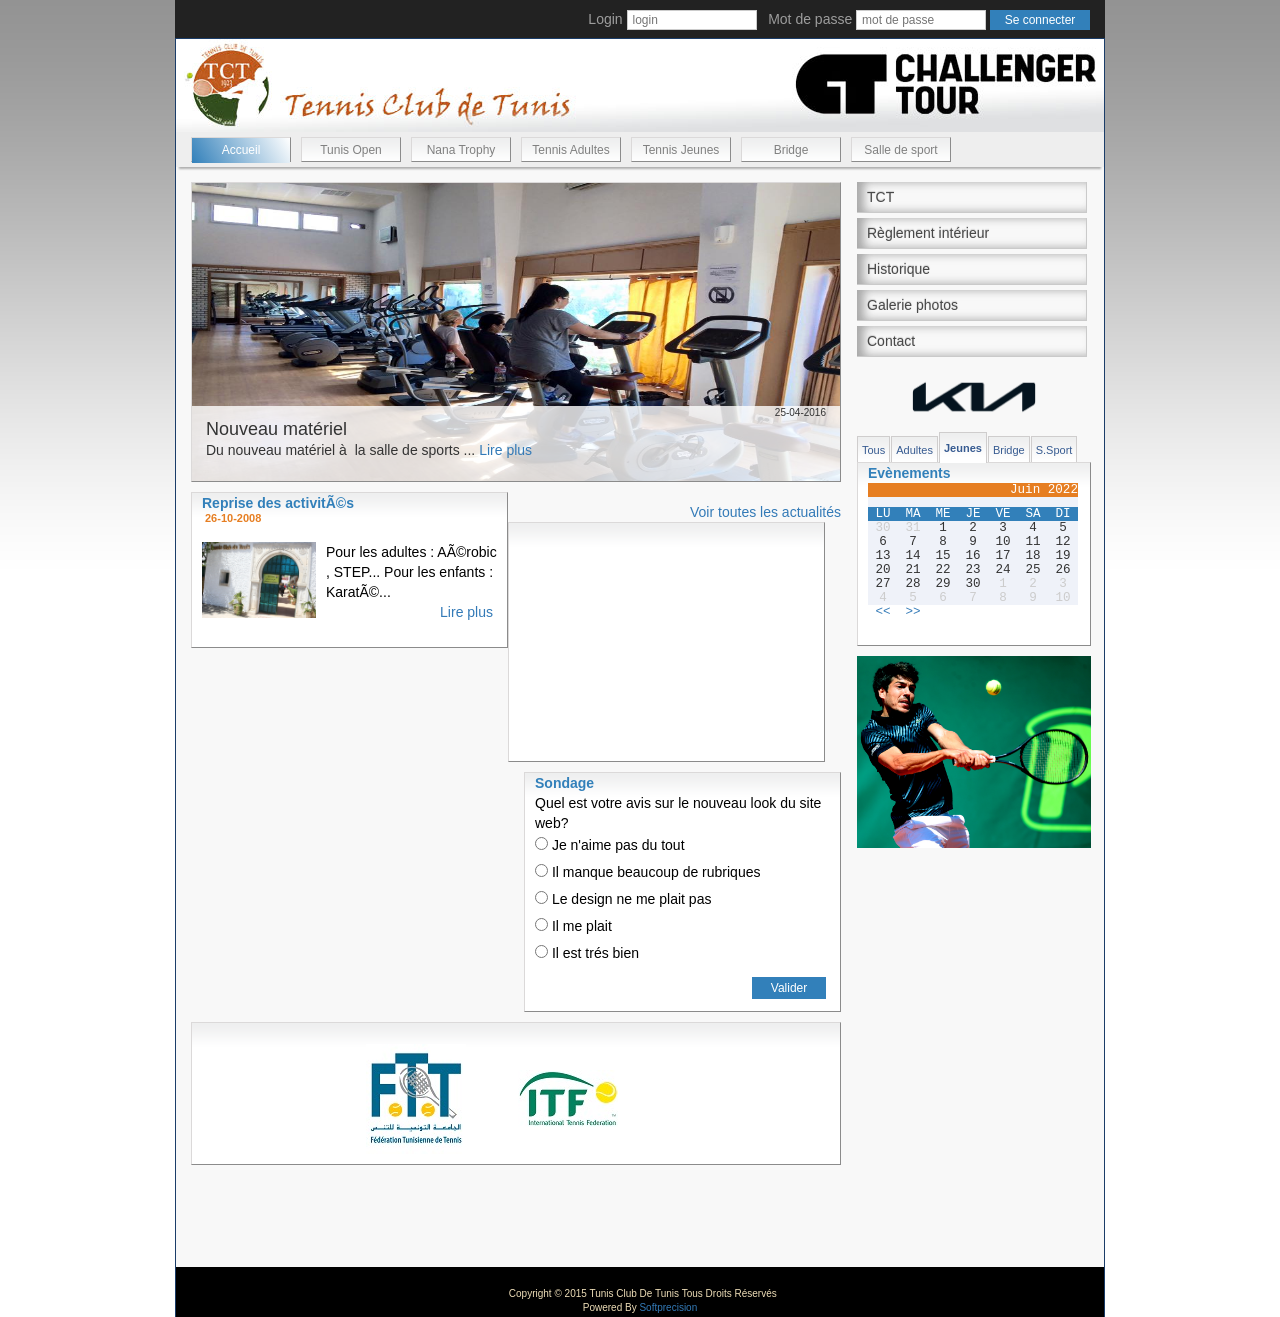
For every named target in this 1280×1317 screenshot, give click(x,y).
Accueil (241, 150)
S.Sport (1054, 450)
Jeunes (963, 448)
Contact (891, 341)
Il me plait (573, 926)
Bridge (791, 150)
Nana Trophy (461, 150)
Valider (789, 988)
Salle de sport (900, 150)
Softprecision (668, 1307)
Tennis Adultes (570, 150)
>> (912, 612)
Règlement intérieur (928, 233)
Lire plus (505, 450)
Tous (873, 450)
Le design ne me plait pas (623, 899)
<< (882, 612)
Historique (898, 269)
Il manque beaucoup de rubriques (647, 872)
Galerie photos (912, 305)
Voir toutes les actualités (765, 512)
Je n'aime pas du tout (610, 845)
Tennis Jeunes (681, 150)
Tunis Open (351, 150)
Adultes (914, 450)
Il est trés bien (587, 953)
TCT (880, 197)
